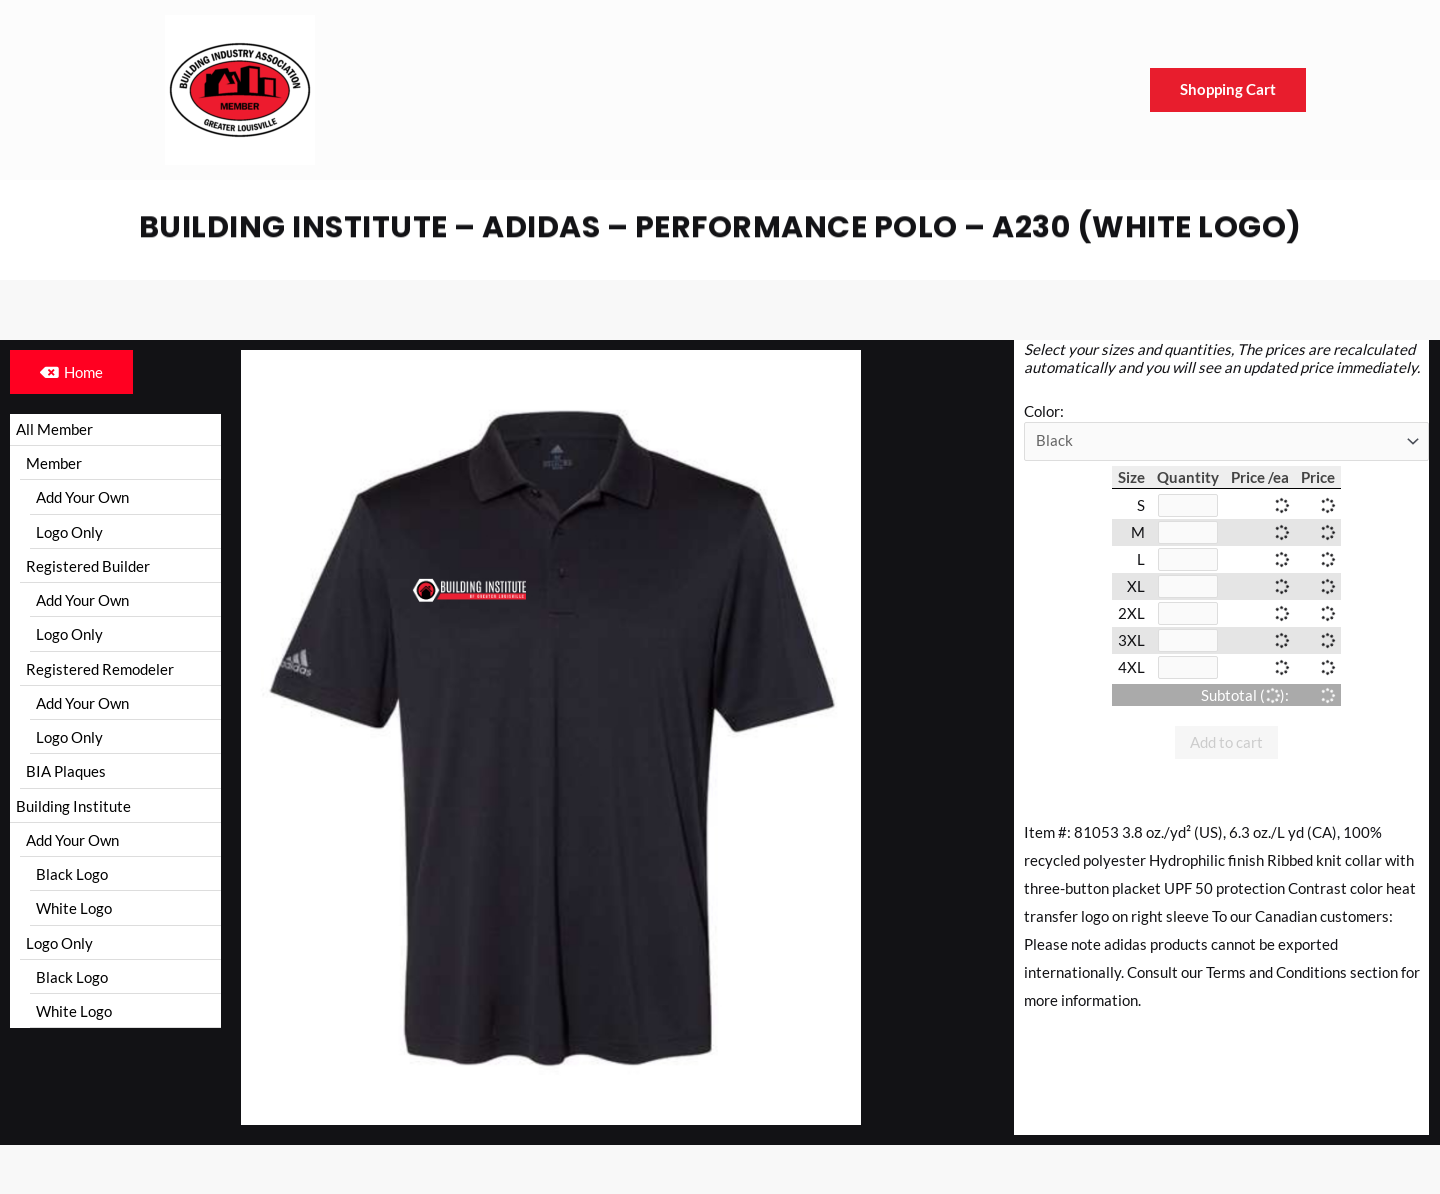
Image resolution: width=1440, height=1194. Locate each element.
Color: (1044, 411)
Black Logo (72, 882)
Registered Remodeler (100, 673)
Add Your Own (82, 499)
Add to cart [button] (1226, 750)
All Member (54, 429)
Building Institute (73, 812)
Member (54, 464)
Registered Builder (88, 568)
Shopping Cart (1228, 90)
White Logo (74, 917)
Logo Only (69, 534)
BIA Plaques (66, 777)
